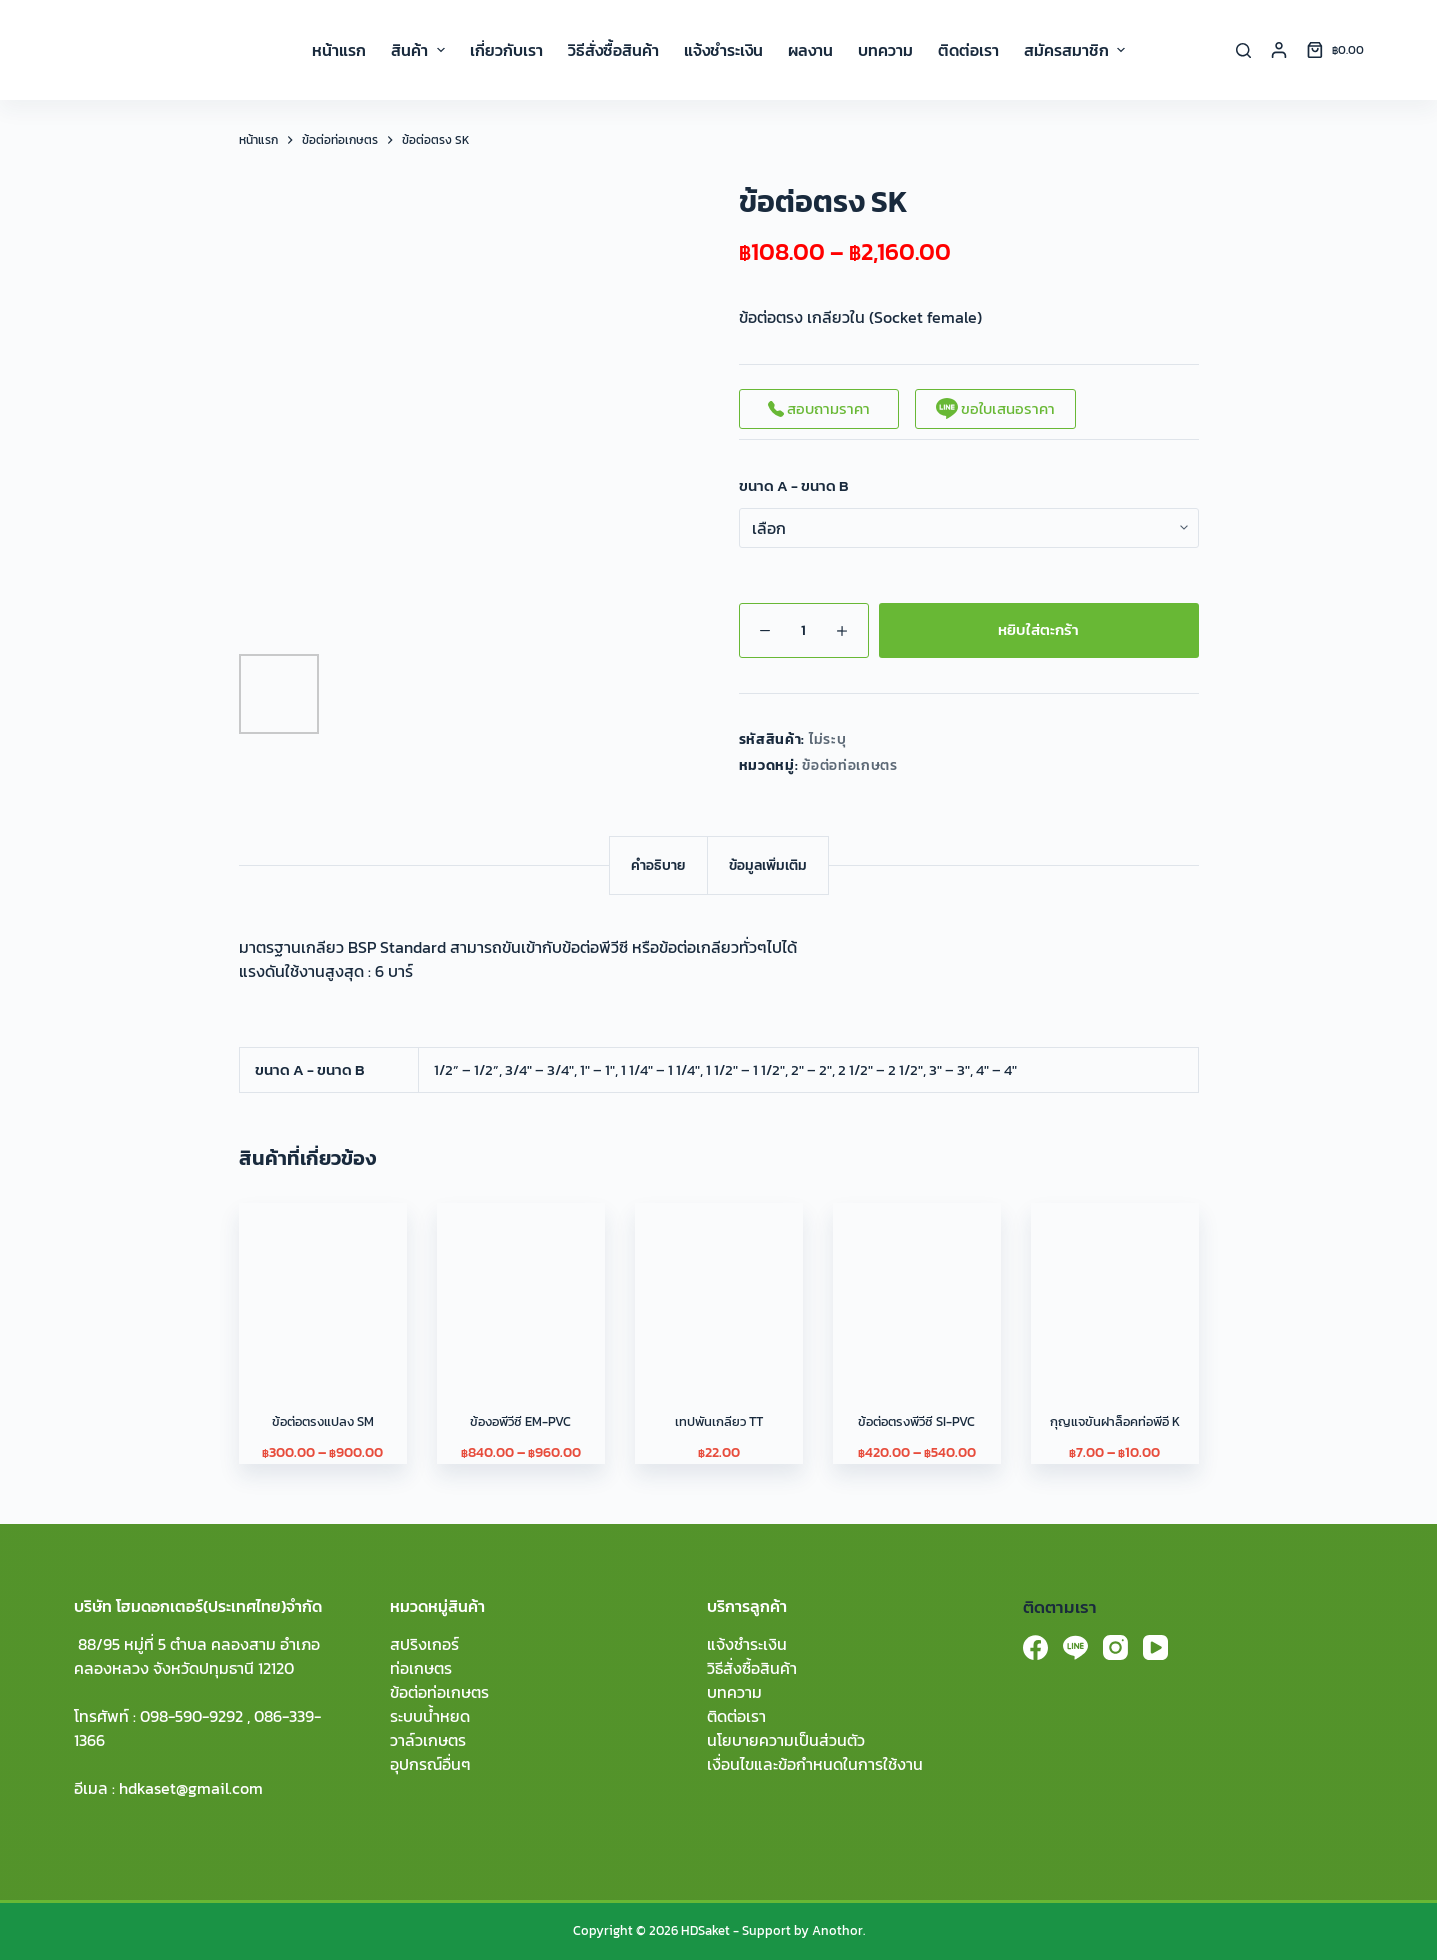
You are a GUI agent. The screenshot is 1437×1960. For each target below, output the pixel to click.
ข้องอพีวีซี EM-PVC (520, 1421)
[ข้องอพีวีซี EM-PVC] (521, 1287)
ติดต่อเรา (736, 1716)
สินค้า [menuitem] (420, 50)
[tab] (658, 865)
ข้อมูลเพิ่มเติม (768, 865)
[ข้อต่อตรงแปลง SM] (323, 1287)
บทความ (734, 1692)
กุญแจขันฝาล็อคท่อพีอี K (1115, 1421)
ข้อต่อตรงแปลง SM (323, 1421)
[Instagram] (1115, 1647)
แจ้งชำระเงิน (747, 1644)
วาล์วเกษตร (428, 1740)
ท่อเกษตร (421, 1668)
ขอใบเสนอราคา (995, 408)
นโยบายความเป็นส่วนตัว (786, 1740)
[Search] (1243, 50)
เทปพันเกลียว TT (719, 1421)
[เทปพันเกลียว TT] (719, 1287)
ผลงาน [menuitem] (810, 50)
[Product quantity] (804, 630)
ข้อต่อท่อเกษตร (850, 765)
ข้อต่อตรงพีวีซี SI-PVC (916, 1421)
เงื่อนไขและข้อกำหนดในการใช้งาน (815, 1764)
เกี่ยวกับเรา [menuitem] (506, 50)
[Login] (1279, 50)
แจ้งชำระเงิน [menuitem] (723, 50)
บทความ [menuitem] (885, 50)
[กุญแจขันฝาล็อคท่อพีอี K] (1115, 1287)
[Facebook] (1035, 1647)
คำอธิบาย (658, 865)
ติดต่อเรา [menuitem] (968, 50)
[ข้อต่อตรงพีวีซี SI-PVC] (917, 1287)
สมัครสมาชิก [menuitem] (1074, 50)
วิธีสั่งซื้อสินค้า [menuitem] (613, 50)
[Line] (1075, 1647)
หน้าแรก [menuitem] (339, 50)
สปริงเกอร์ (424, 1644)
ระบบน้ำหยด (430, 1716)
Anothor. (838, 1930)
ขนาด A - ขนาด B (794, 486)
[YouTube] (1155, 1647)
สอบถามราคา (819, 408)
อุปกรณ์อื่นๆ (430, 1764)
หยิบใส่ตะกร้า (1038, 629)
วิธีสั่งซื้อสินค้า (752, 1668)
